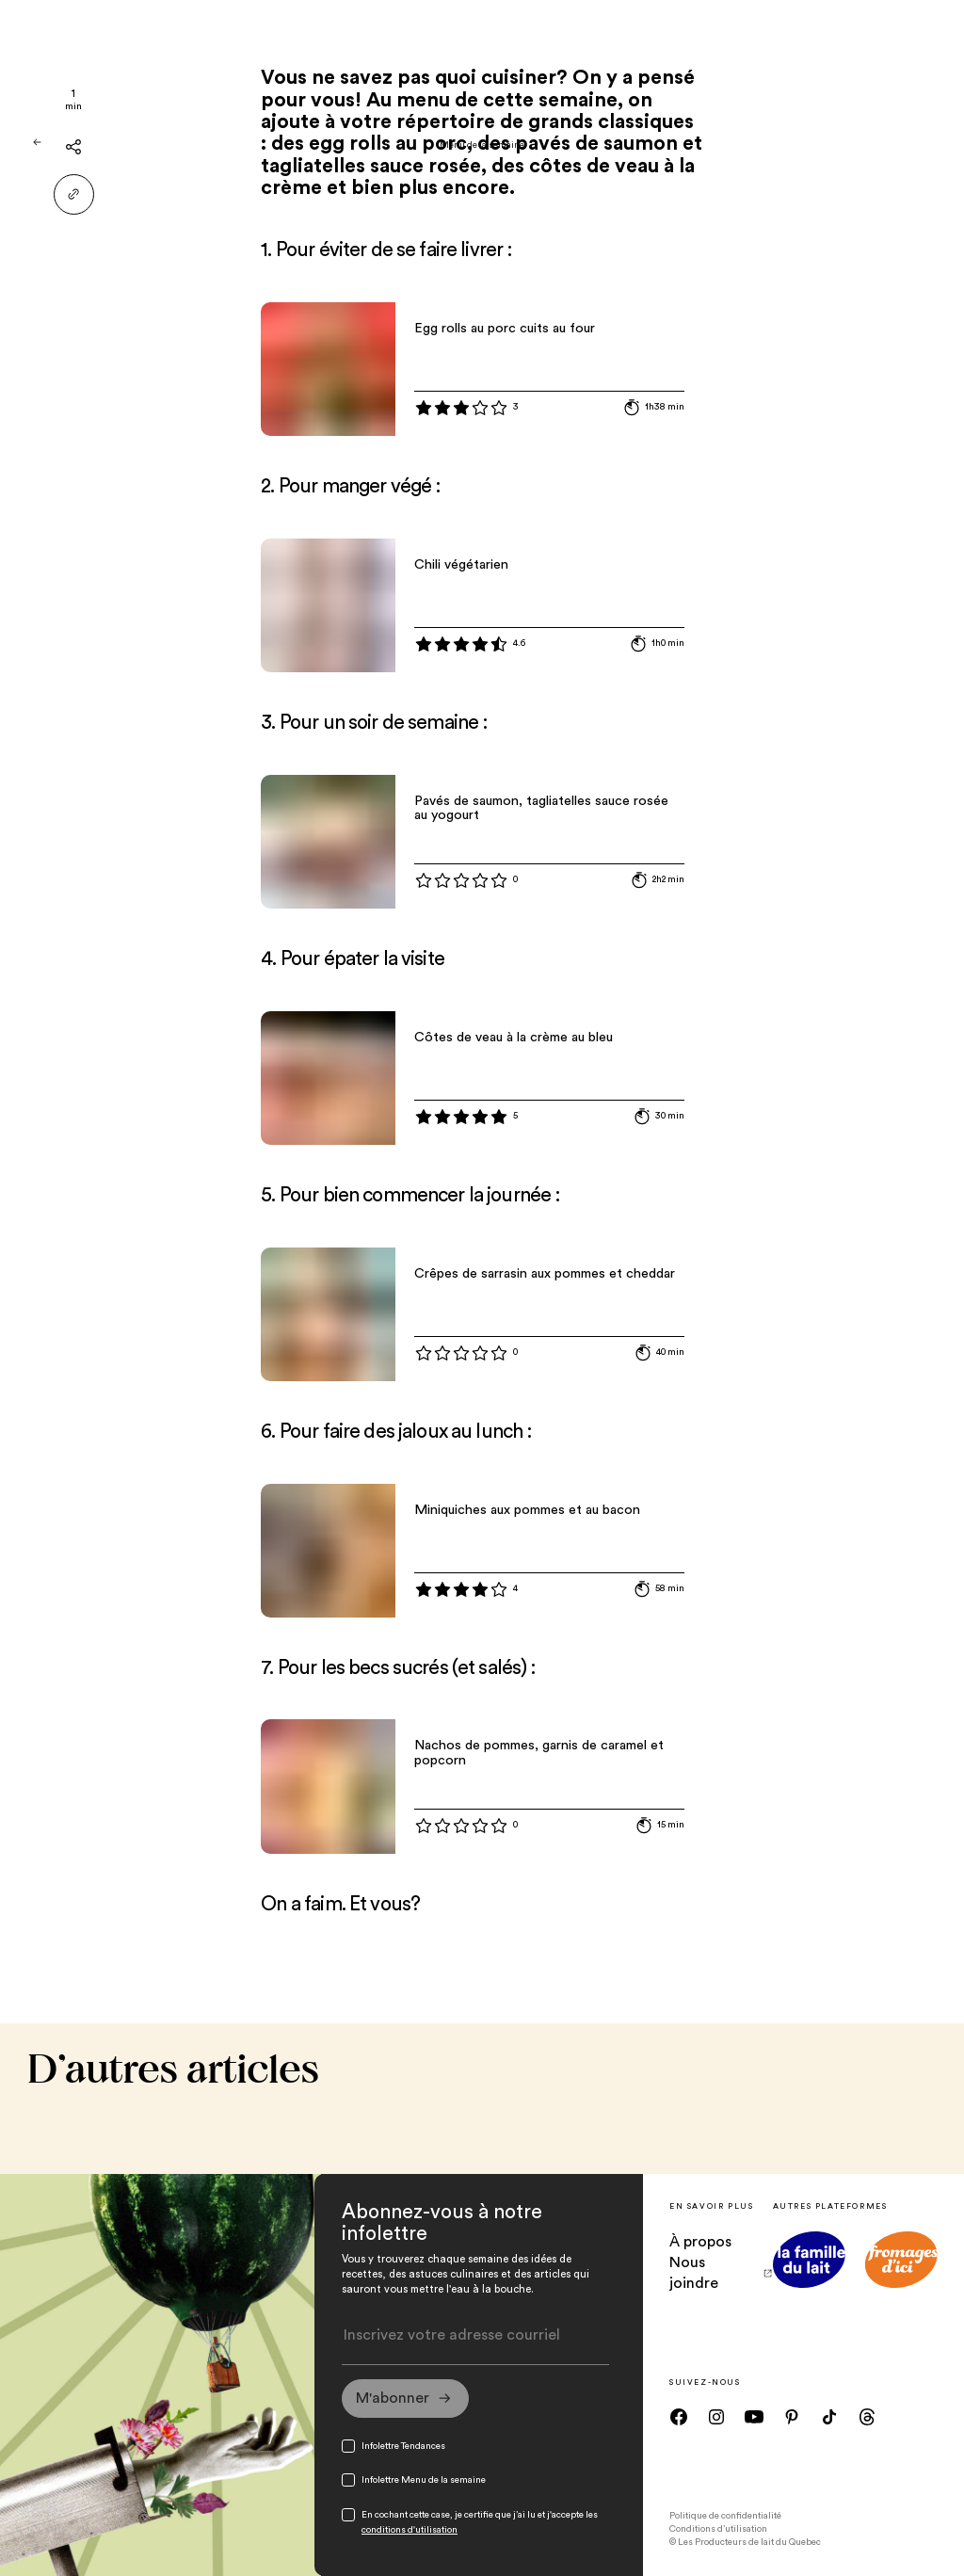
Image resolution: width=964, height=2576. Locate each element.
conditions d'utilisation (410, 2530)
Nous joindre (720, 2273)
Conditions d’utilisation (718, 2529)
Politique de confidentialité (725, 2515)
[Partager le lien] (74, 194)
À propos (700, 2241)
